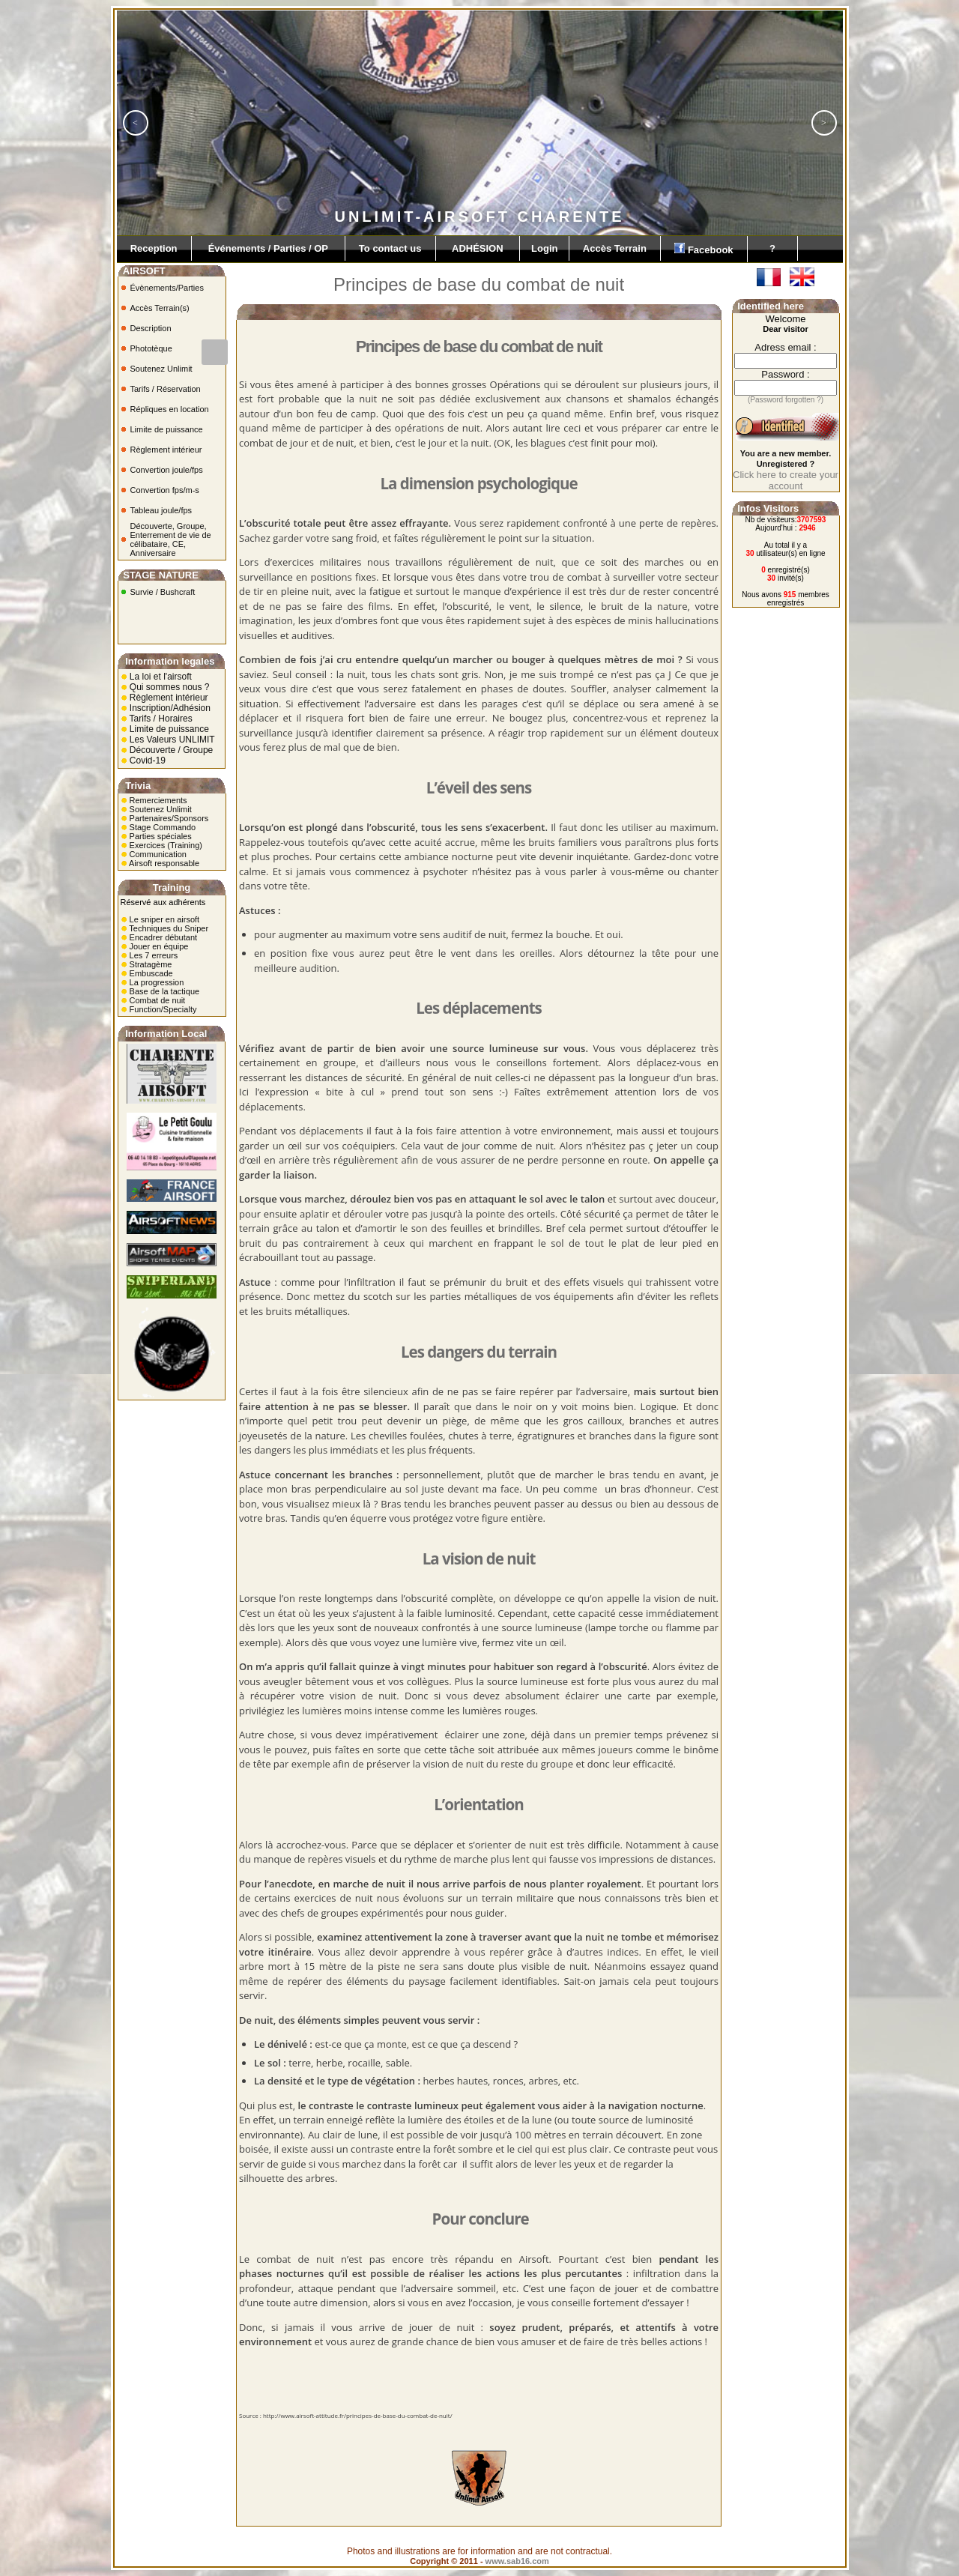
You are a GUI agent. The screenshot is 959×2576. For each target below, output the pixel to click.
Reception (154, 248)
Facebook (704, 249)
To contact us (390, 248)
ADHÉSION (478, 248)
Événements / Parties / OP (268, 248)
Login (544, 248)
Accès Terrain (615, 248)
